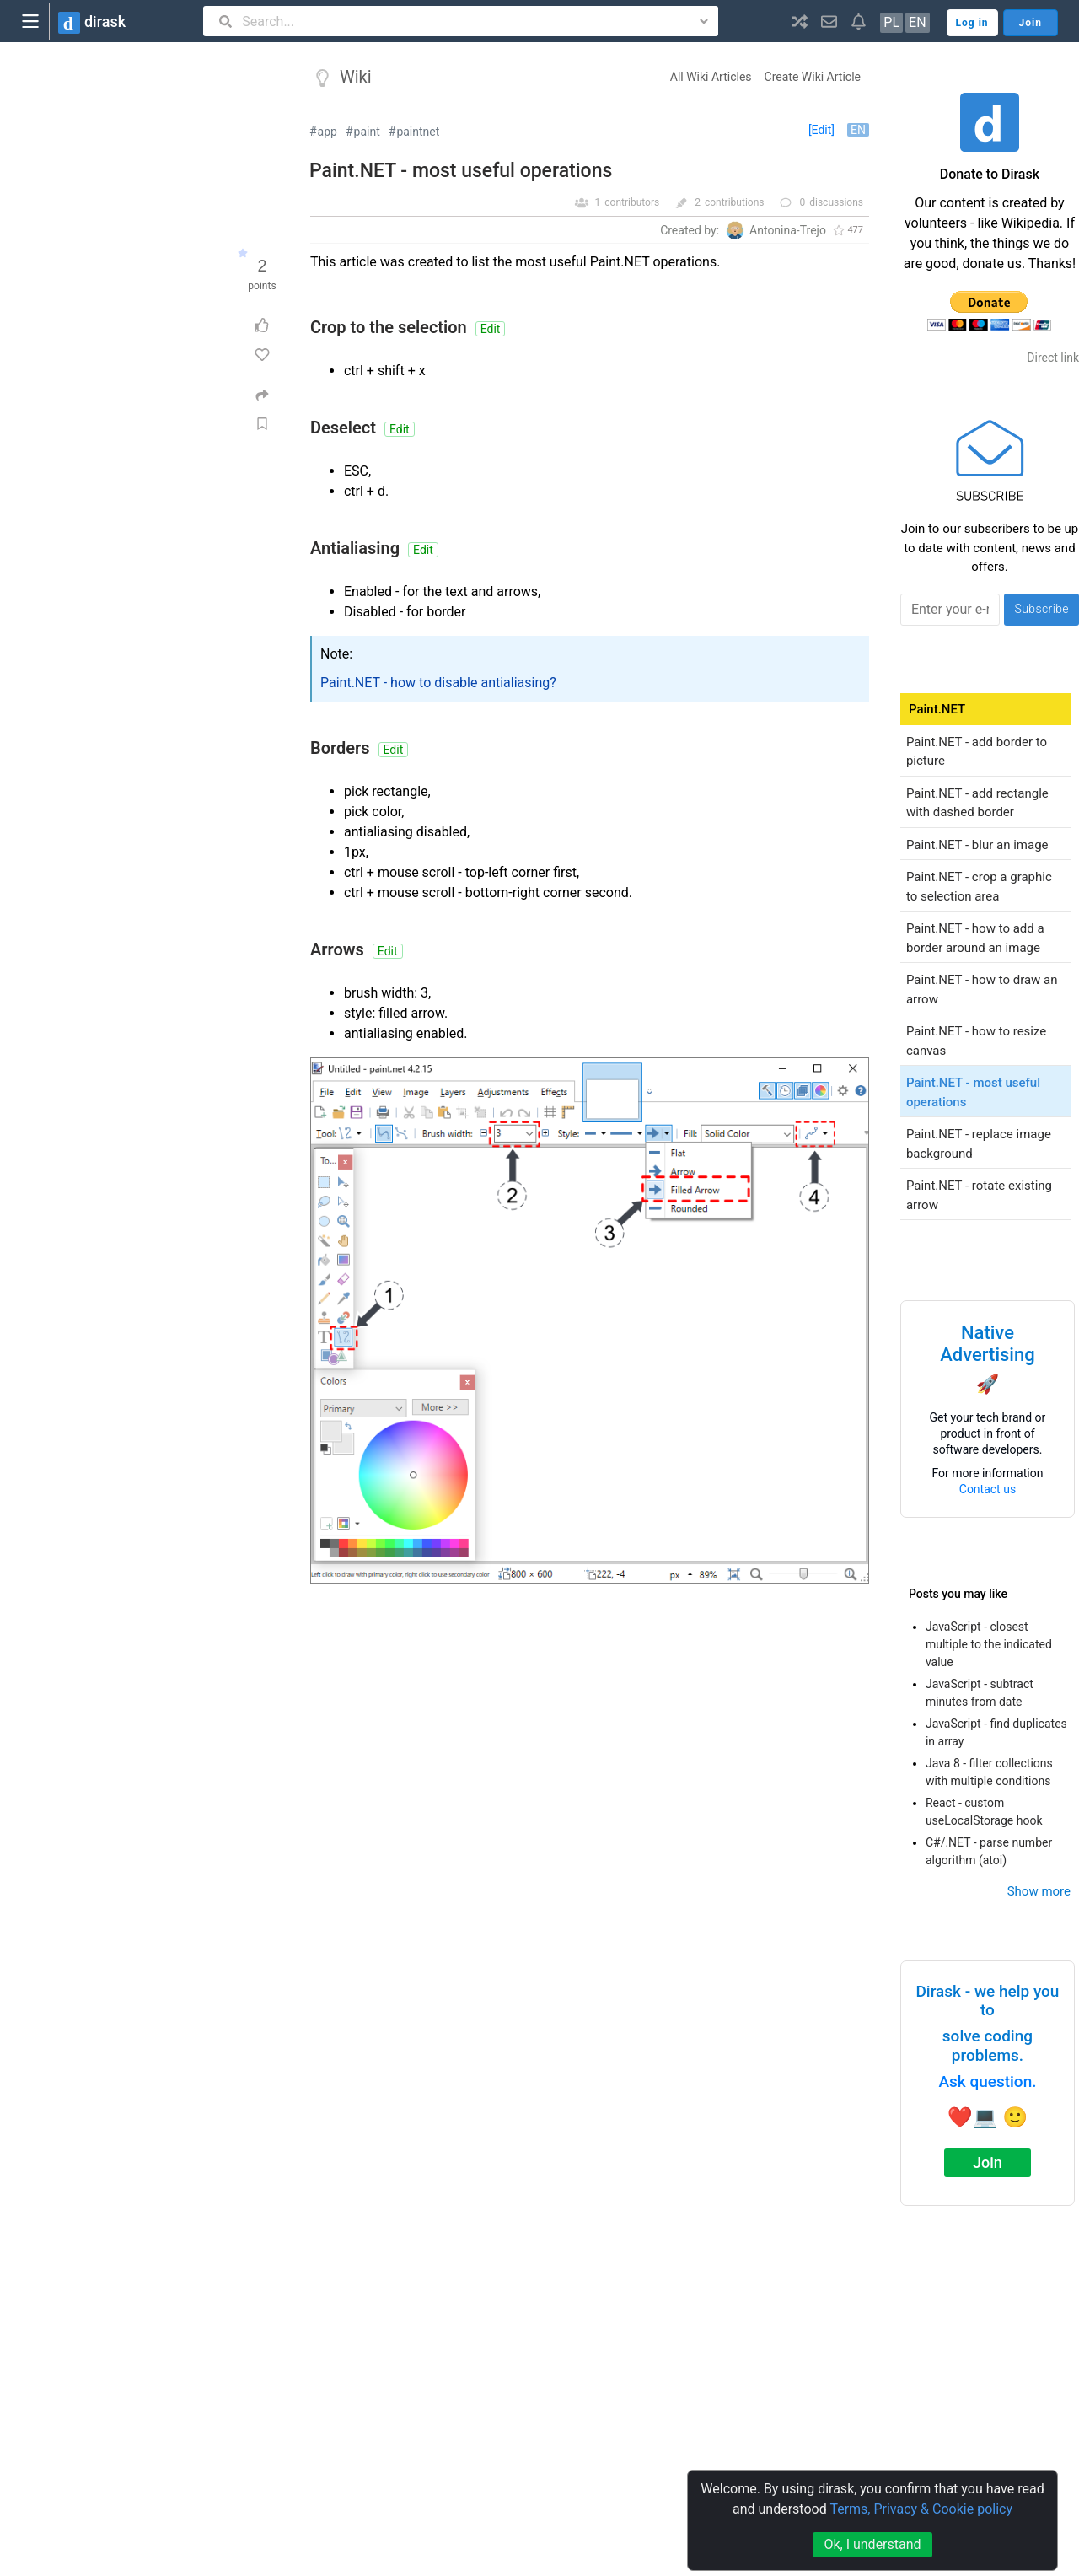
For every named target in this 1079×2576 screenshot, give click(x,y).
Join (987, 2162)
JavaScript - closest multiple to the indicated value (989, 1644)
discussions (836, 202)
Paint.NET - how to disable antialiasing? (438, 683)
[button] (800, 21)
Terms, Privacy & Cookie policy (920, 2509)
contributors (631, 202)
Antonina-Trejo (787, 230)
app (327, 131)
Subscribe (1041, 609)
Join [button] (1030, 23)
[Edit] (821, 130)
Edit (490, 329)
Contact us (987, 1489)
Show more (1039, 1891)
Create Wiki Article (813, 76)
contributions (735, 202)
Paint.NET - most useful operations (460, 170)
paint (367, 131)
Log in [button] (972, 23)
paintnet (417, 131)
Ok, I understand (872, 2544)
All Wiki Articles (711, 76)
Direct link (1053, 357)
